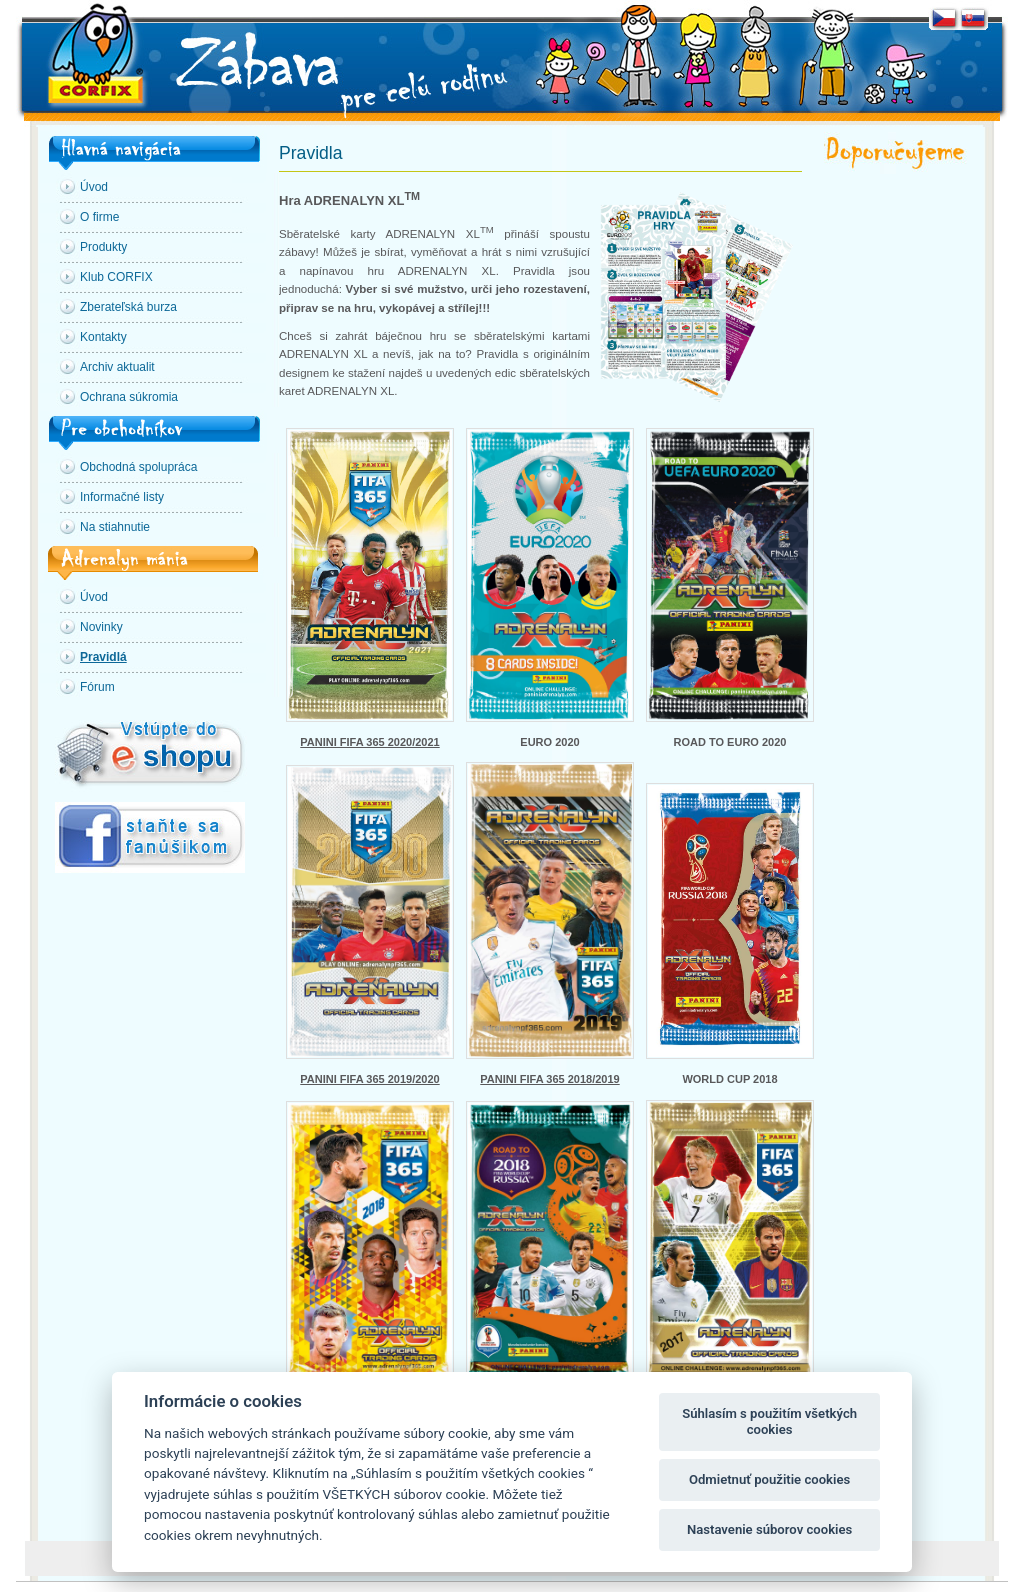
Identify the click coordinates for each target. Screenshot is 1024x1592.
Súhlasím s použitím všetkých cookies (769, 1421)
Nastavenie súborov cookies (769, 1529)
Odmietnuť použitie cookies (769, 1479)
